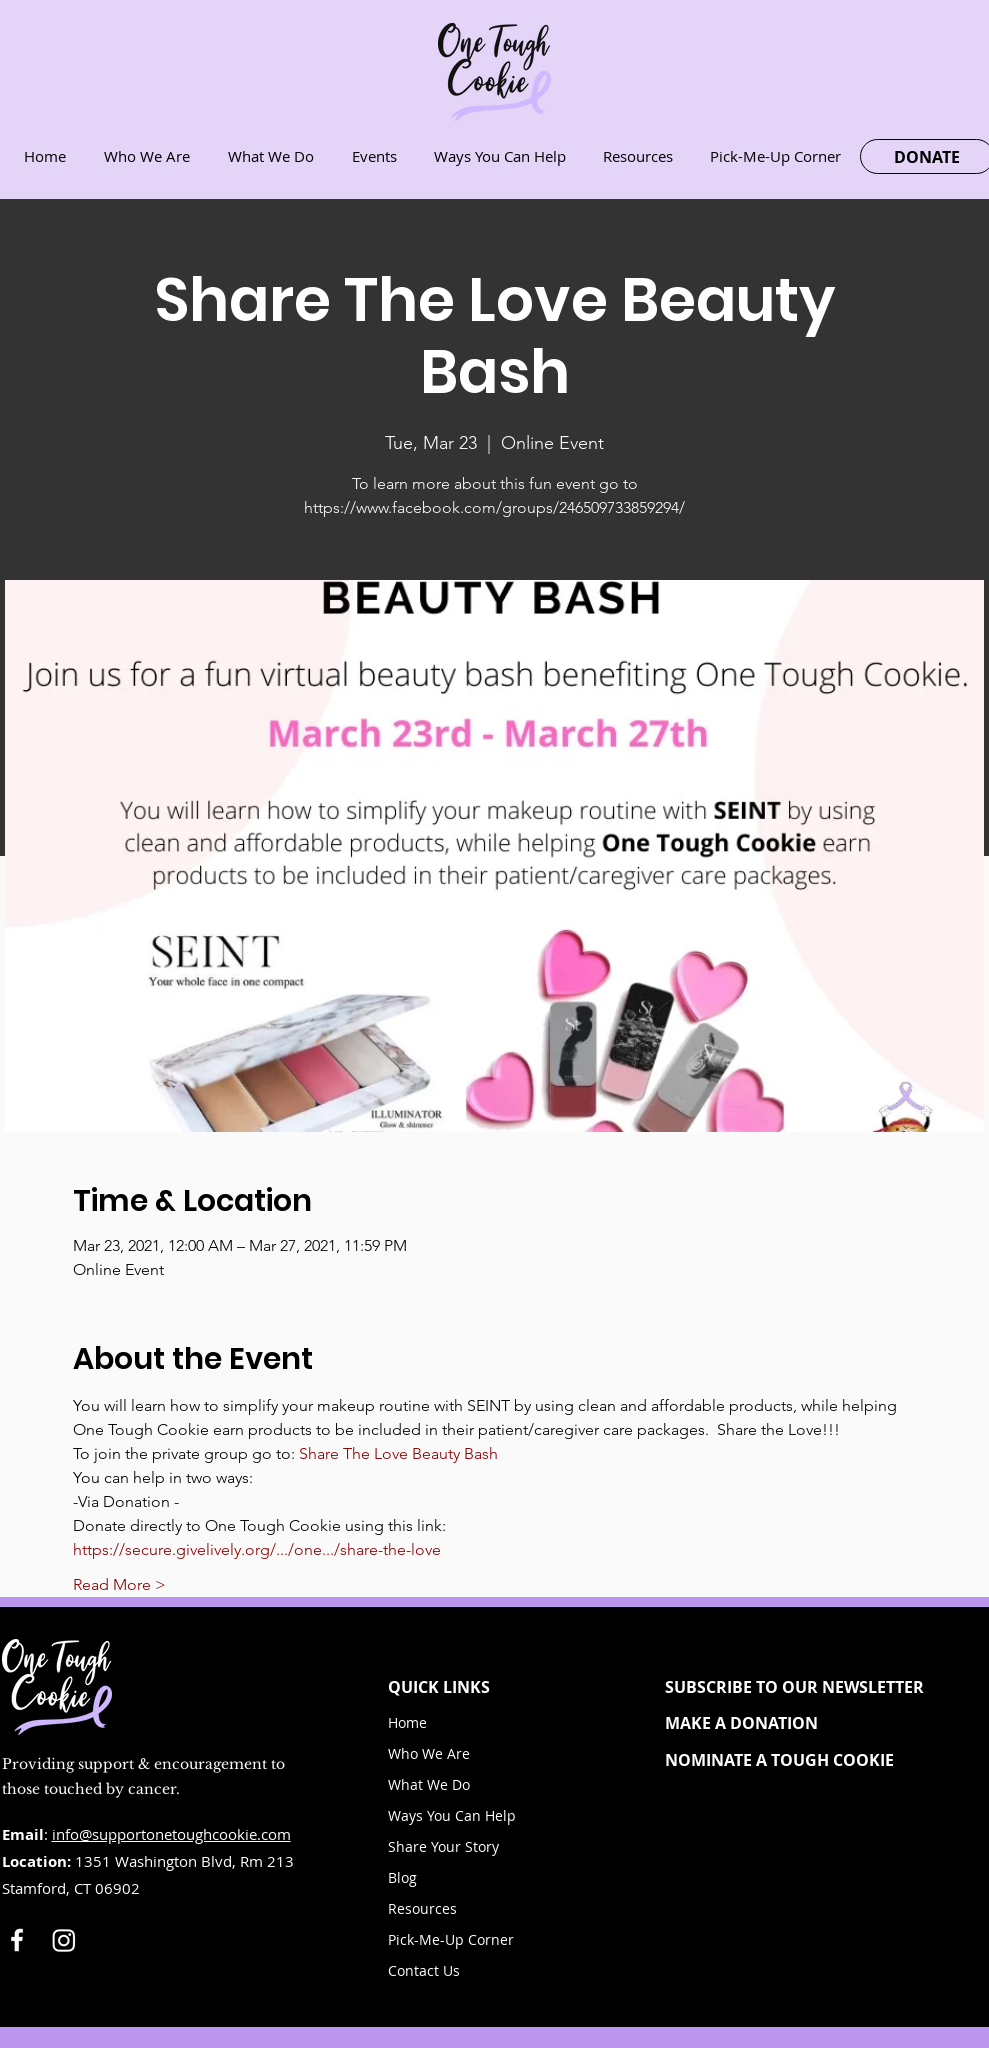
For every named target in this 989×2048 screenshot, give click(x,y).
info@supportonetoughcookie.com (171, 1834)
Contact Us (424, 1970)
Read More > (119, 1584)
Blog (402, 1877)
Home (407, 1722)
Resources (422, 1908)
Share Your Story (443, 1846)
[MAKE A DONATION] (811, 1723)
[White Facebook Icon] (17, 1940)
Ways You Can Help (452, 1815)
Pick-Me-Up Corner (451, 1939)
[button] (811, 1687)
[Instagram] (64, 1940)
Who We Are (429, 1753)
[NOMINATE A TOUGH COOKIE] (811, 1760)
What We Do (429, 1784)
